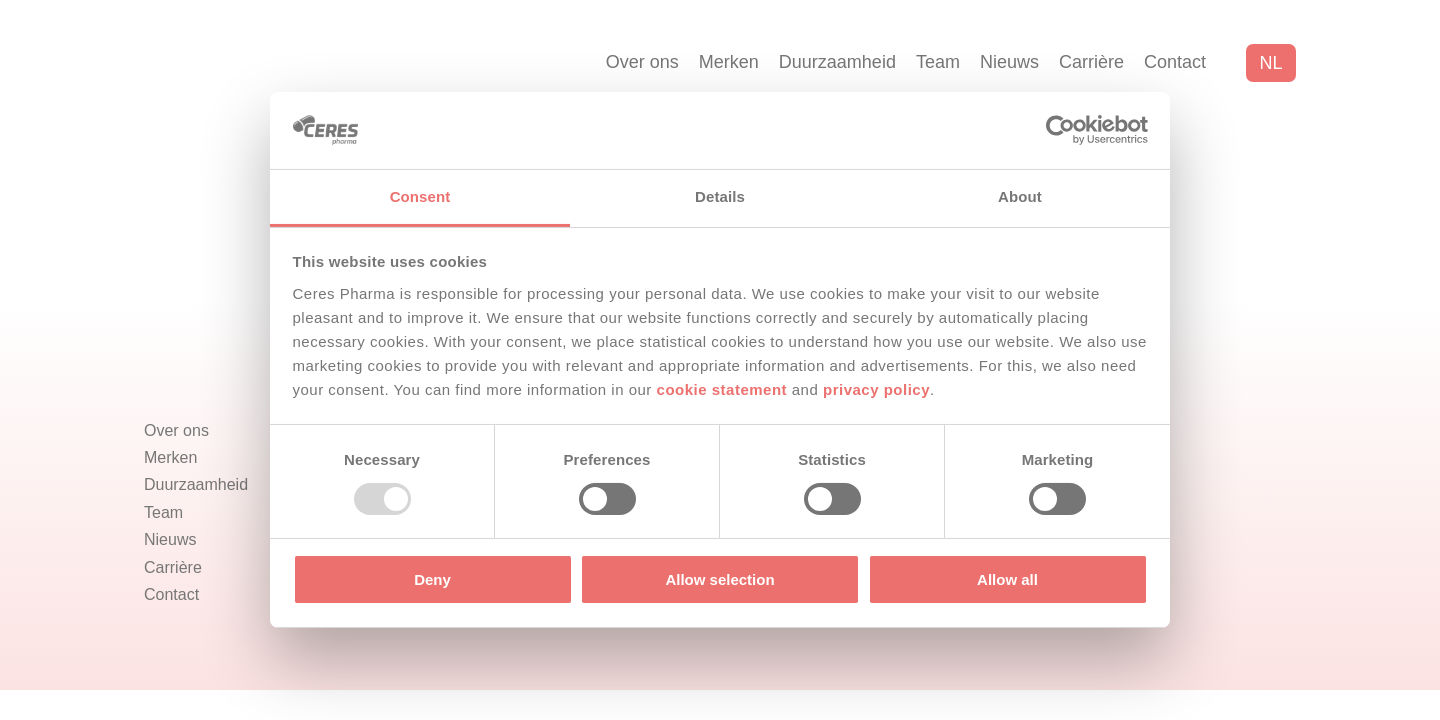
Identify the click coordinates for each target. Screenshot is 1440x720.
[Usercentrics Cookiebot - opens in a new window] (1060, 130)
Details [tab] (720, 196)
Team (938, 62)
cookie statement (722, 389)
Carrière (1091, 62)
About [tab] (1020, 196)
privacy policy (876, 389)
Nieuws (1009, 62)
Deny (432, 579)
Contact (1175, 62)
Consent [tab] (420, 196)
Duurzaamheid (837, 62)
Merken (729, 62)
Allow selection (719, 579)
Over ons (642, 62)
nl (1270, 63)
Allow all (1007, 579)
